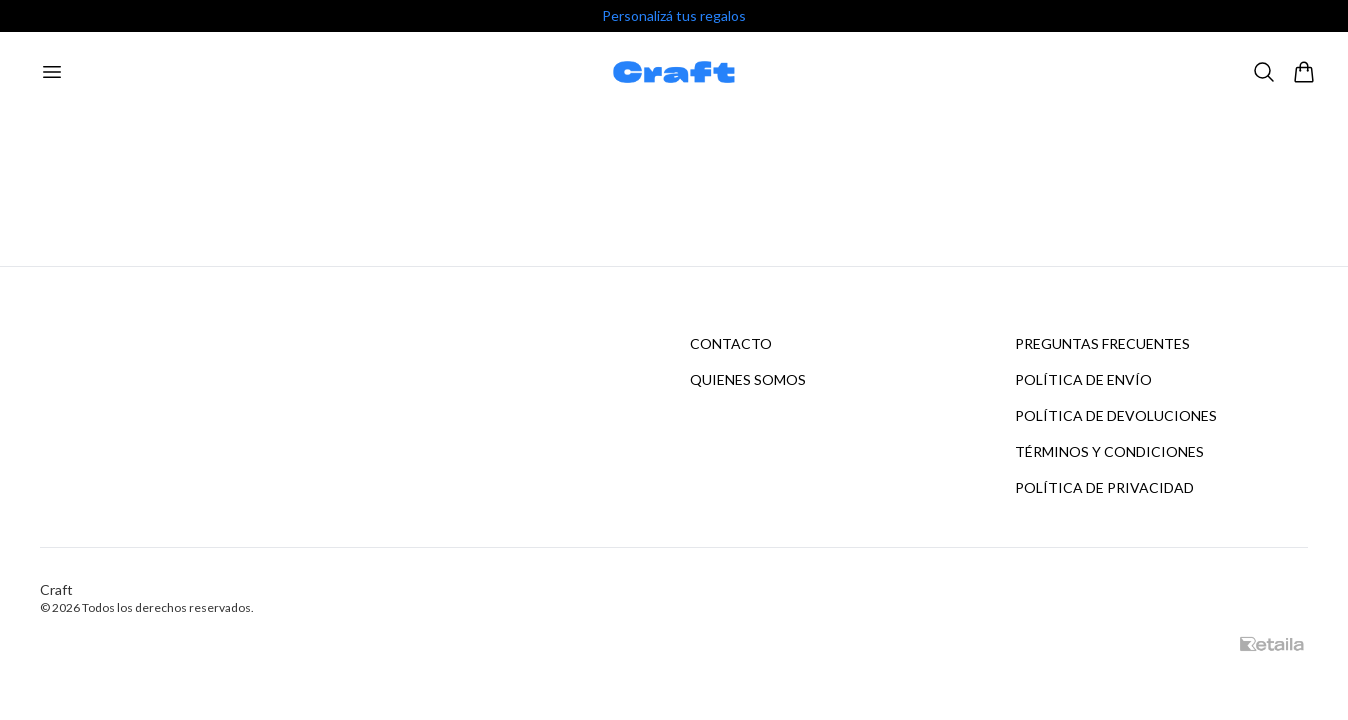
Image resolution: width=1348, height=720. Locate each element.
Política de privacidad (1104, 487)
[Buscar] (1264, 72)
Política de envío (1083, 379)
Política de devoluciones (1116, 415)
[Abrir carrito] (1304, 72)
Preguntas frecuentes (1102, 343)
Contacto (731, 343)
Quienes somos (748, 379)
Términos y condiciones (1109, 451)
